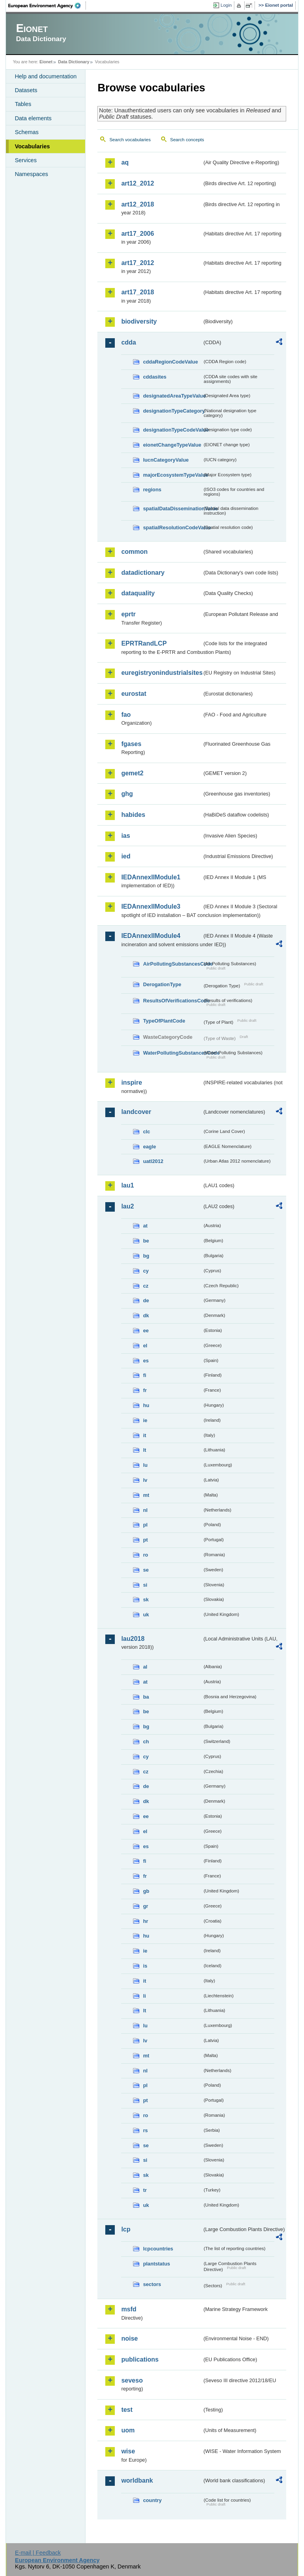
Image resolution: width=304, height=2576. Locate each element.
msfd (128, 2309)
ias (125, 835)
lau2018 (132, 1638)
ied (125, 856)
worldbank (137, 2480)
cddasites (154, 377)
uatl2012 (153, 1161)
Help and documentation (45, 76)
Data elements (33, 118)
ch (146, 1741)
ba (146, 1697)
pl (145, 1525)
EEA (47, 5)
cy (145, 1271)
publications (139, 2359)
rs (145, 2130)
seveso (131, 2380)
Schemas (26, 132)
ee (145, 1330)
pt (145, 1540)
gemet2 (132, 773)
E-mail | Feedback (38, 2552)
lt (144, 1450)
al (145, 1667)
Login (226, 5)
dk (146, 1315)
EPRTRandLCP (144, 643)
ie (145, 1420)
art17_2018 (137, 292)
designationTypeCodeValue (172, 430)
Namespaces (31, 174)
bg (146, 1256)
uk (146, 1615)
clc (146, 1132)
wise (128, 2451)
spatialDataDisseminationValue (172, 508)
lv (145, 1480)
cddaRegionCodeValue (170, 362)
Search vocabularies (129, 139)
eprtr (128, 614)
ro (145, 1555)
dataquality (137, 593)
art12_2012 (137, 183)
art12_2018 (137, 204)
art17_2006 (137, 233)
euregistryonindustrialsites (161, 672)
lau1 (127, 1185)
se (145, 1570)
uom (128, 2430)
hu (146, 1405)
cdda (128, 342)
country (152, 2500)
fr (144, 1390)
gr (145, 1906)
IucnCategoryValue (165, 460)
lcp (125, 2229)
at (145, 1226)
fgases (131, 744)
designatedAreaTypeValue (172, 396)
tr (144, 2190)
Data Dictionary (73, 61)
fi (144, 1375)
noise (129, 2338)
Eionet (46, 61)
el (145, 1346)
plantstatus (156, 2264)
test (126, 2409)
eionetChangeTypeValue (172, 445)
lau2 (127, 1206)
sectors (152, 2284)
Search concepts (187, 139)
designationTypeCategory (172, 411)
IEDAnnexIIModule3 (150, 906)
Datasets (26, 90)
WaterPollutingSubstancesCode (172, 1053)
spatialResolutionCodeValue (172, 527)
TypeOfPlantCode (164, 1021)
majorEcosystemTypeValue (172, 475)
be (146, 1241)
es (145, 1361)
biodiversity (139, 321)
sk (145, 1599)
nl (145, 1510)
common (134, 551)
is (145, 1966)
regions (152, 489)
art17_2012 (137, 262)
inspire (131, 1082)
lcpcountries (158, 2249)
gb (146, 1891)
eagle (149, 1147)
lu (145, 1465)
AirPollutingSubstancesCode (172, 964)
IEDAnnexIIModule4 (150, 935)
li (144, 1996)
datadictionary (142, 572)
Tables (23, 104)
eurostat (133, 693)
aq (125, 162)
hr (145, 1921)
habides (133, 814)
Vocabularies (32, 146)
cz (145, 1286)
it (144, 1435)
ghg (127, 793)
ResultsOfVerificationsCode (172, 1001)
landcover (136, 1111)
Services (25, 160)
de (146, 1300)
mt (146, 1495)
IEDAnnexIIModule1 (150, 877)
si (145, 1585)
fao (126, 714)
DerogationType (162, 984)
